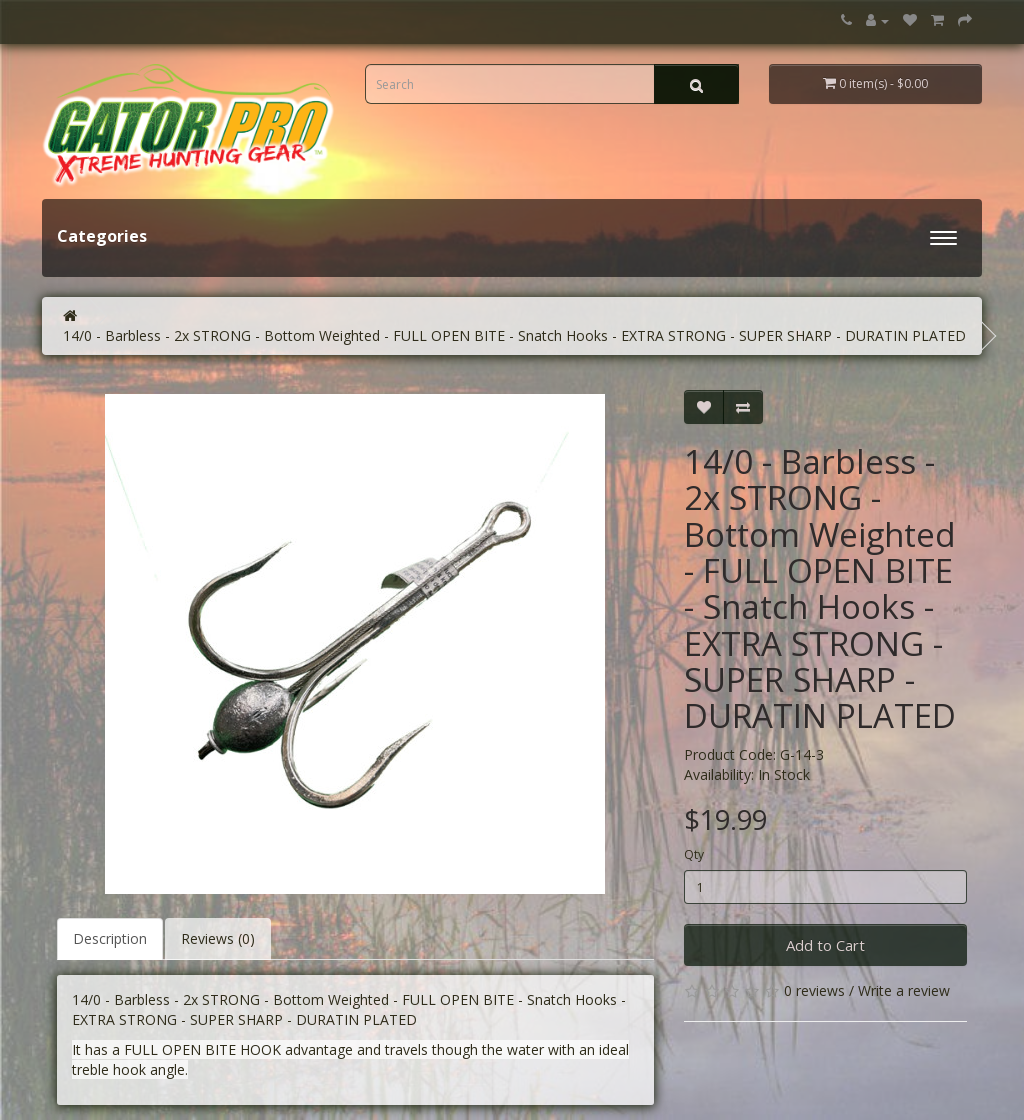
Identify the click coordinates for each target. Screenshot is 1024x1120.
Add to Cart (825, 945)
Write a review (904, 990)
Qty (694, 854)
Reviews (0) (218, 938)
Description (110, 938)
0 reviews (814, 990)
